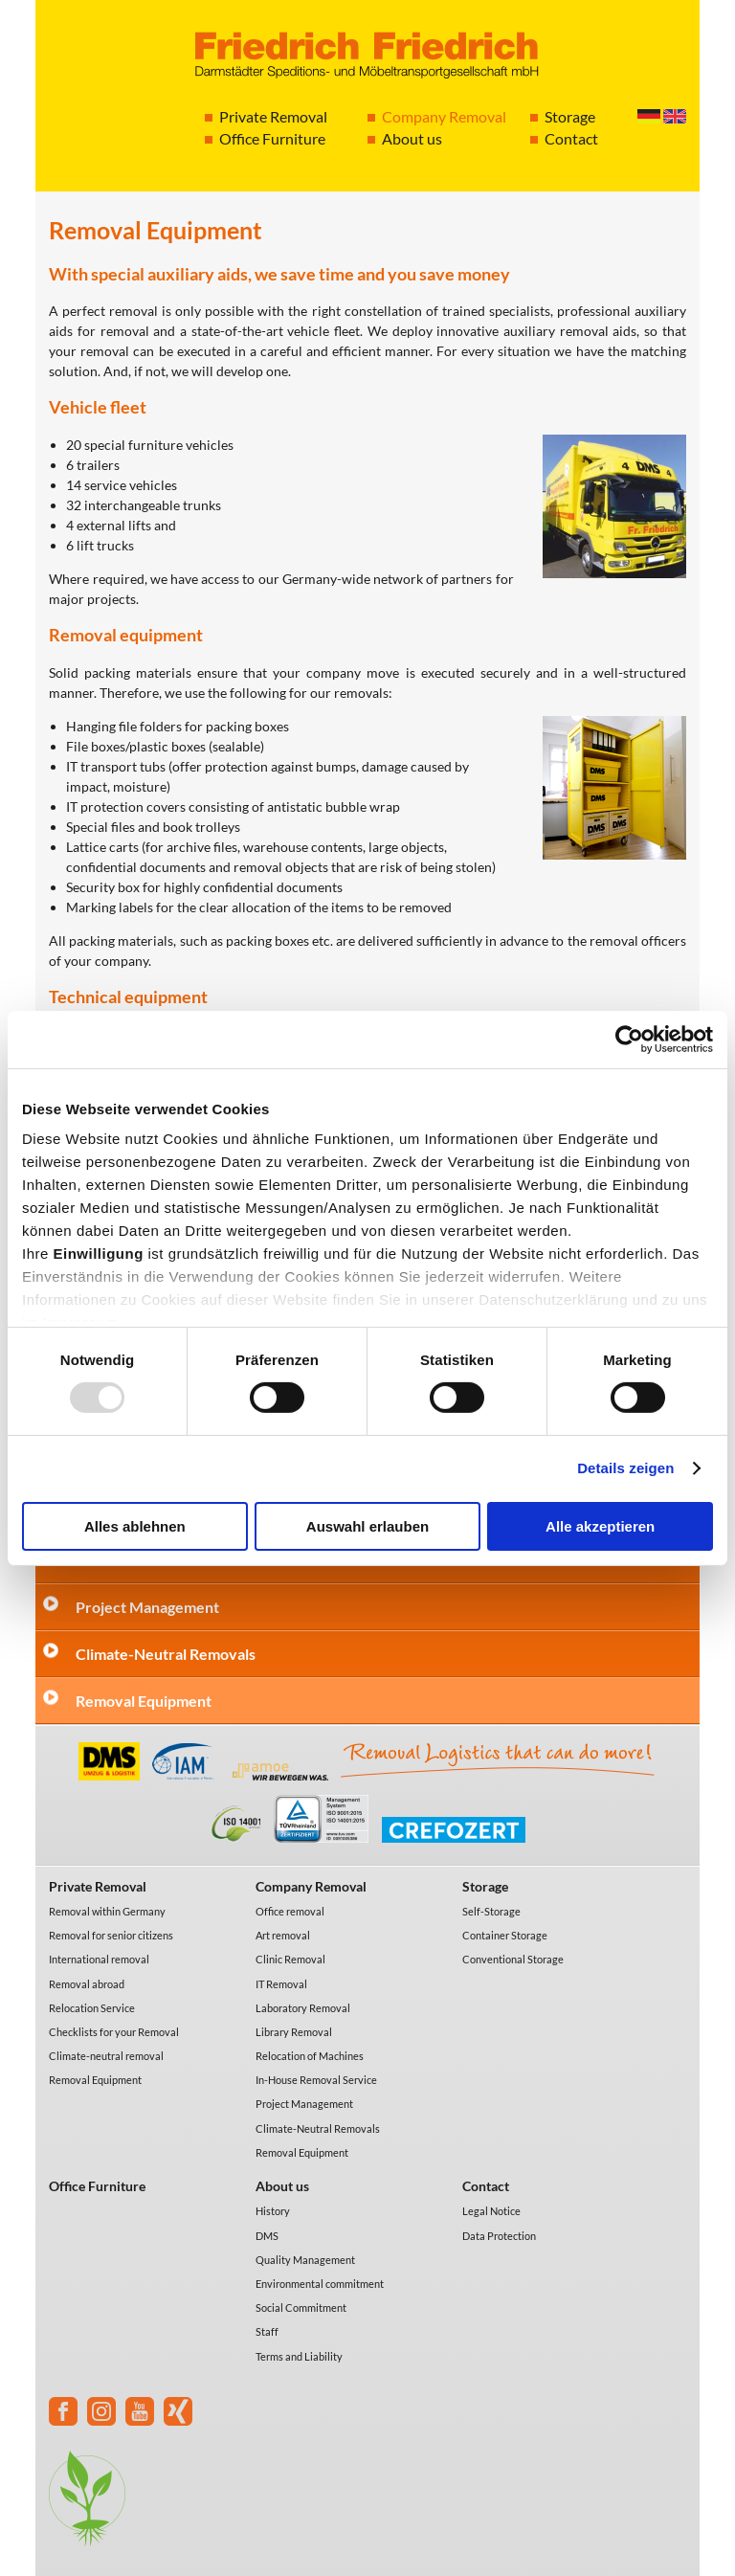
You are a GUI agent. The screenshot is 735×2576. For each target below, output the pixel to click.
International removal (99, 1959)
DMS (267, 2235)
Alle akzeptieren (600, 1526)
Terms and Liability (299, 2356)
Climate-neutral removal (106, 2056)
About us (412, 138)
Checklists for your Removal (114, 2032)
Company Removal (444, 116)
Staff (267, 2331)
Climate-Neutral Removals (166, 1654)
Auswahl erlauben (367, 1526)
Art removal (283, 1935)
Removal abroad (86, 1984)
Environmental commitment (320, 2283)
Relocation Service (92, 2008)
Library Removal (294, 2032)
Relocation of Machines (310, 2056)
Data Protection (499, 2235)
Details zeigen (625, 1468)
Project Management (147, 1607)
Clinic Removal (290, 1959)
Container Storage (504, 1935)
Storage (570, 116)
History (273, 2211)
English (674, 116)
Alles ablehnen (135, 1526)
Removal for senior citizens (111, 1935)
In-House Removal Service (316, 2079)
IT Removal (281, 1984)
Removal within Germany (107, 1911)
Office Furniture (272, 138)
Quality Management (305, 2259)
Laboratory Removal (303, 2008)
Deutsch (648, 116)
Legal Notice (491, 2211)
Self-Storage (491, 1911)
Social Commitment (301, 2307)
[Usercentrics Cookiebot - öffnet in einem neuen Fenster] (629, 1038)
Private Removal (273, 116)
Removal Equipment (144, 1700)
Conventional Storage (513, 1959)
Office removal (290, 1911)
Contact (571, 138)
